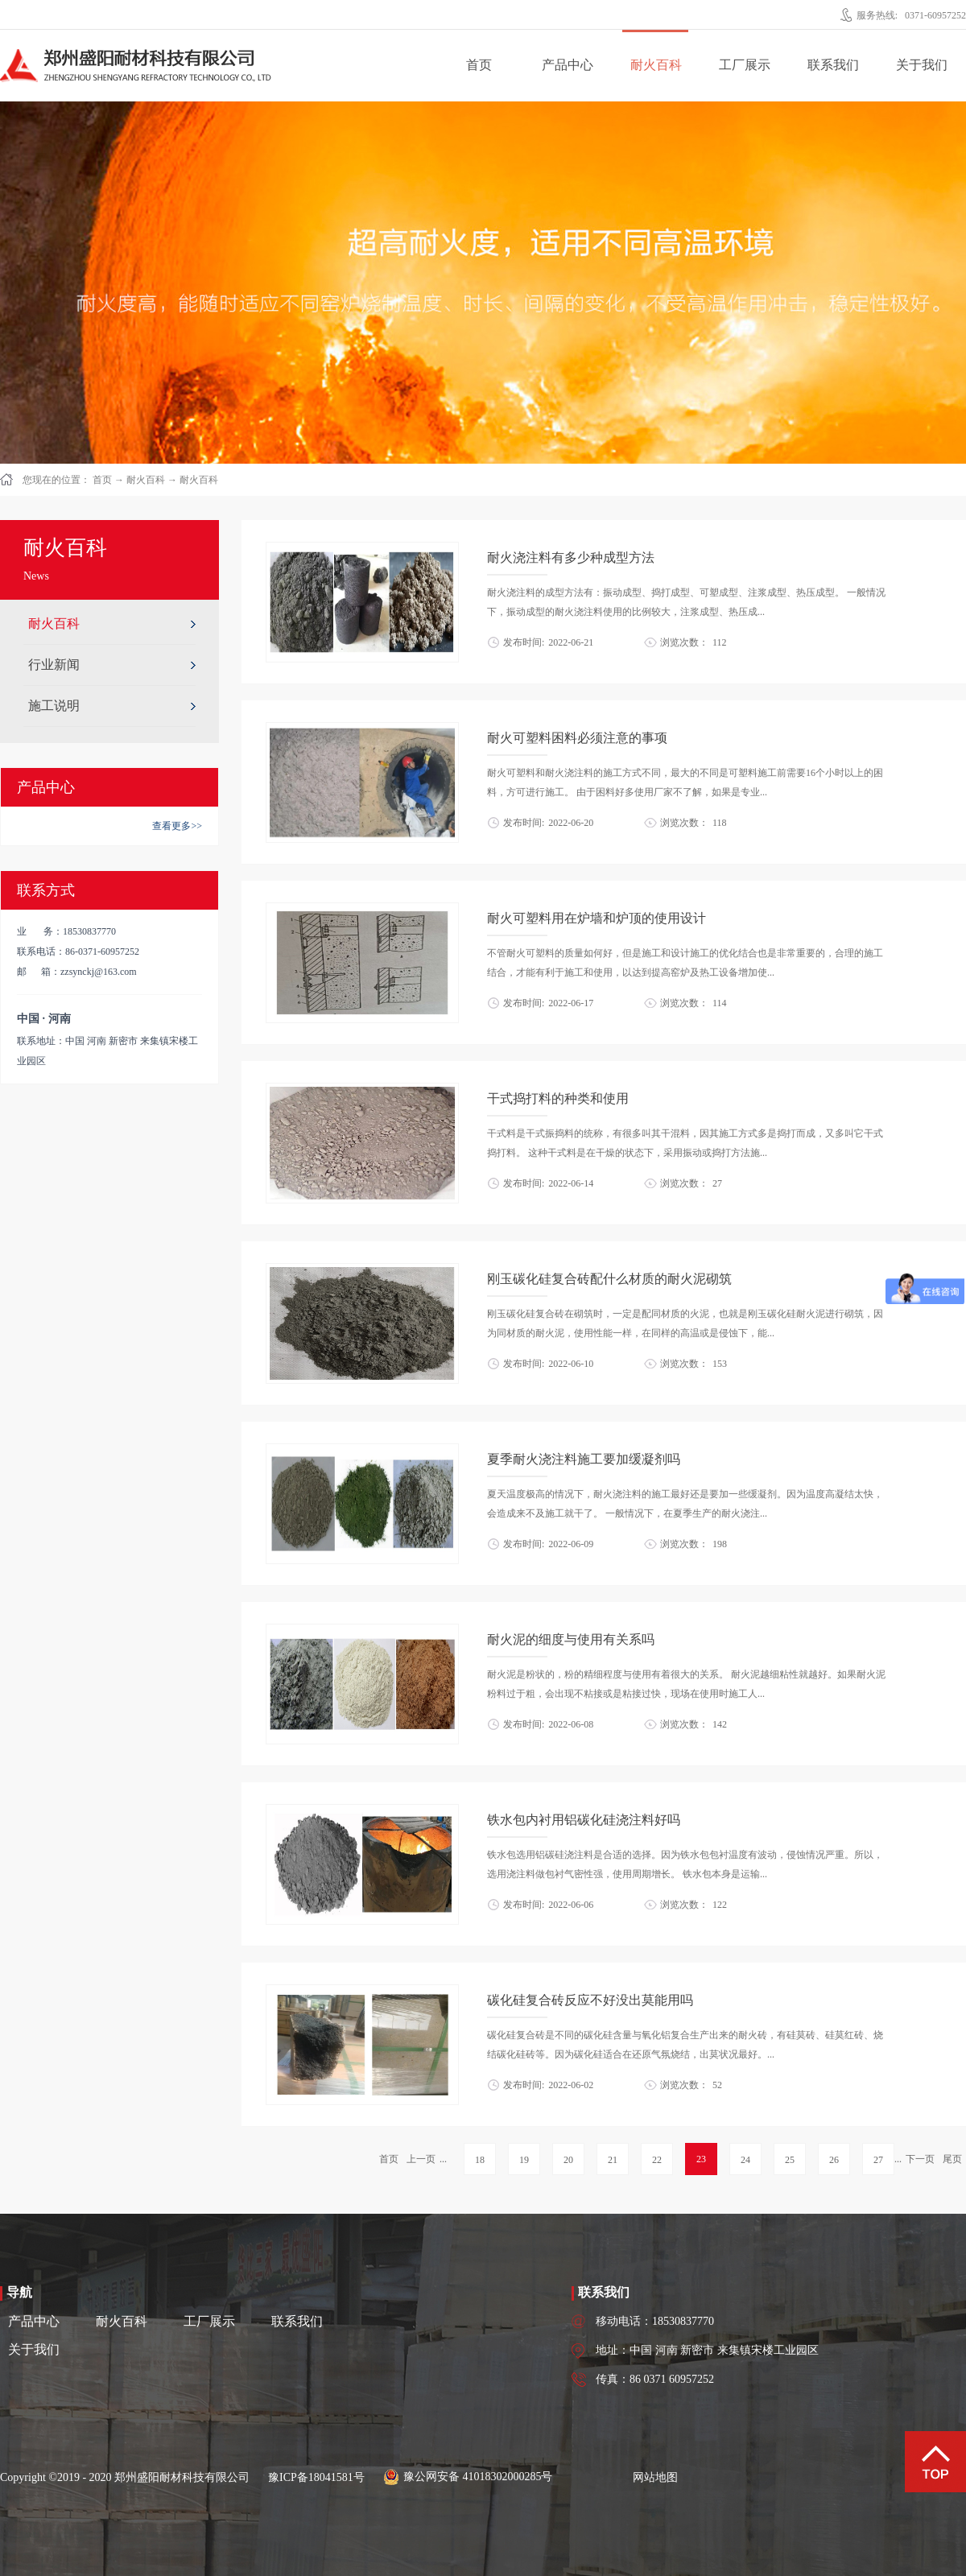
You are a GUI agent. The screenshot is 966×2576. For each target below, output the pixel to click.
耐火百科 (145, 479)
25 (790, 2159)
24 (745, 2159)
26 (834, 2159)
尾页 (952, 2159)
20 (568, 2159)
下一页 (920, 2159)
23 (701, 2159)
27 (878, 2159)
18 (480, 2159)
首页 (479, 65)
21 (612, 2159)
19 (524, 2159)
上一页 (421, 2159)
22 (657, 2159)
